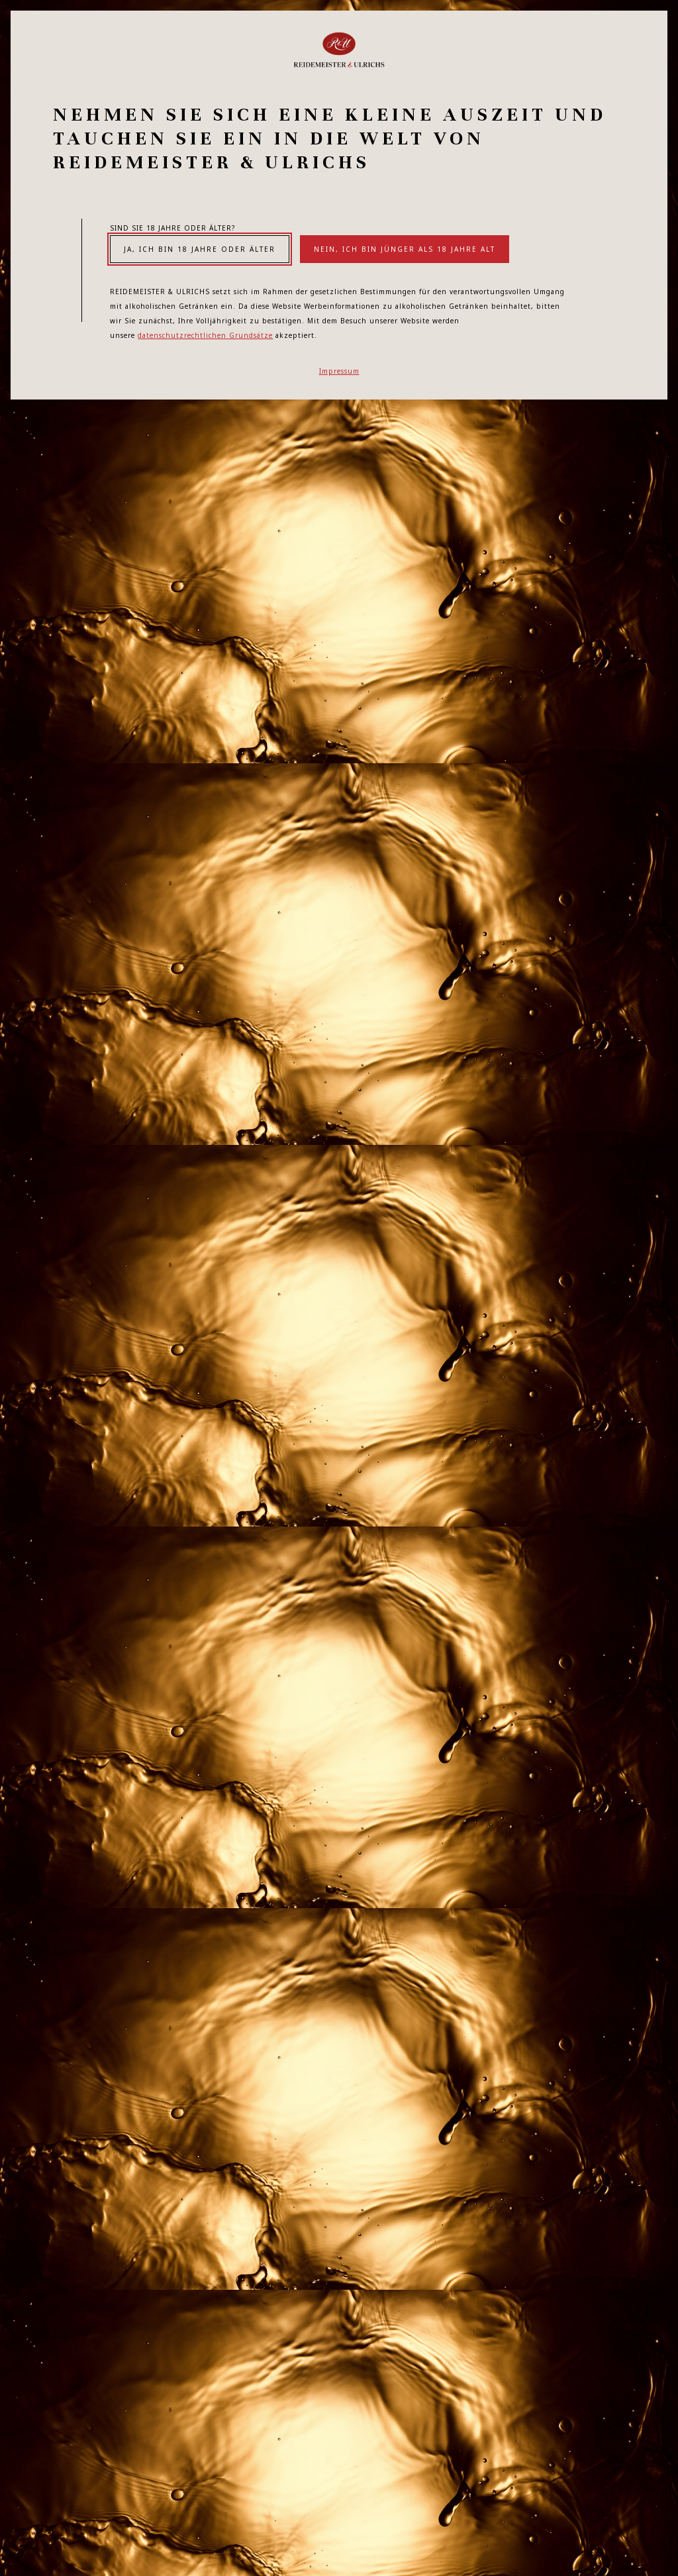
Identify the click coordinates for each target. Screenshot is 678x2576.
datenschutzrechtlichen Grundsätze (205, 335)
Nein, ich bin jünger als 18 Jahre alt (404, 249)
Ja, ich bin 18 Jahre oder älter (199, 249)
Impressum (339, 371)
